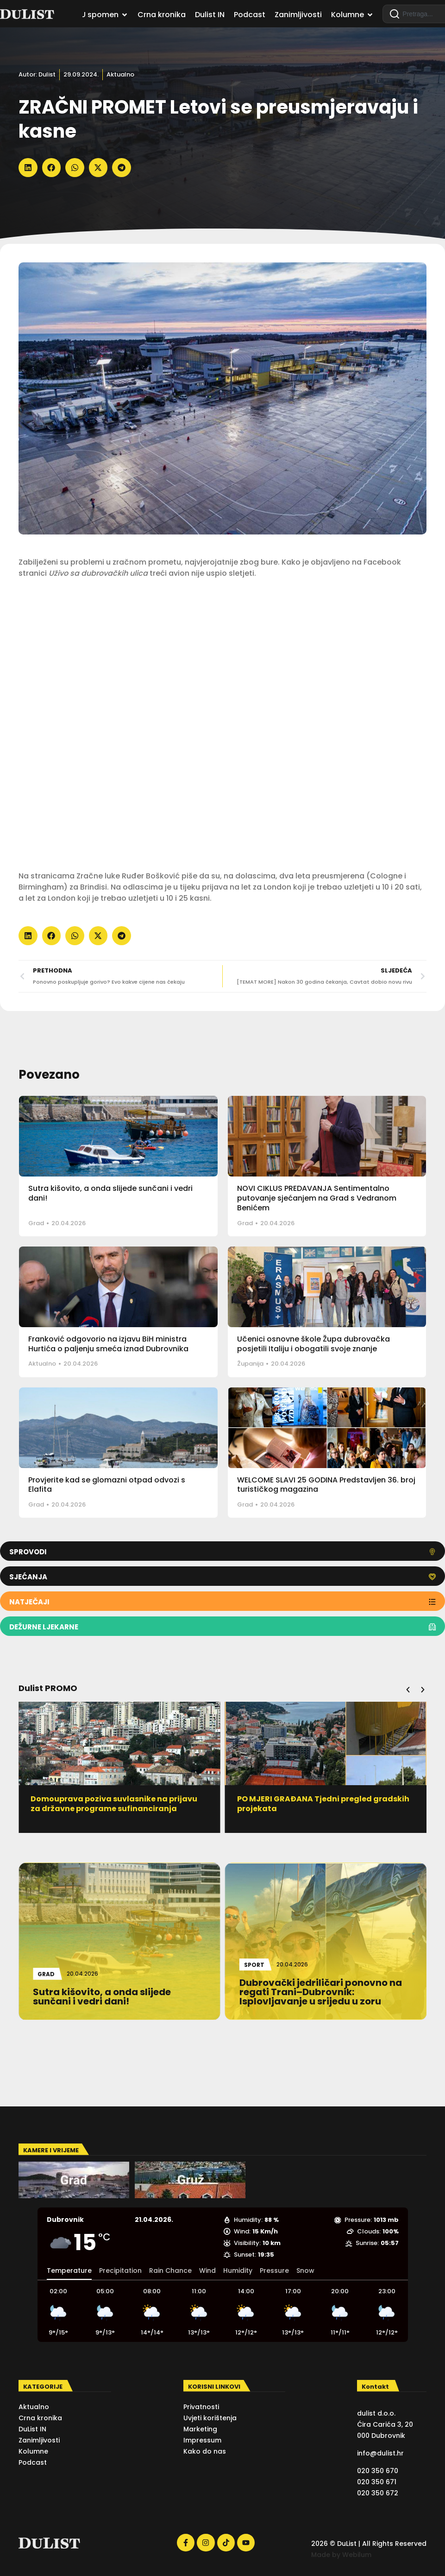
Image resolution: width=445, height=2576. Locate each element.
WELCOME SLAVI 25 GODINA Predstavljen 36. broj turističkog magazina (326, 1485)
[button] (28, 167)
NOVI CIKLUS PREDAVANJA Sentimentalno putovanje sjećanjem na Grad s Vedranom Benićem (316, 1198)
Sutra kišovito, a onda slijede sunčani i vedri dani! (110, 1193)
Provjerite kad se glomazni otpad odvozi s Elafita (106, 1485)
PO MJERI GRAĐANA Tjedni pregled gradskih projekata (326, 1804)
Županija (250, 1363)
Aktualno (120, 74)
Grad (36, 1223)
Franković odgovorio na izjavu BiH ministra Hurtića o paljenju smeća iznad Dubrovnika (108, 1344)
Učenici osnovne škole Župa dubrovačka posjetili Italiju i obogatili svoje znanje (313, 1344)
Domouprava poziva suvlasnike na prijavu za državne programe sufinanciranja (117, 1804)
